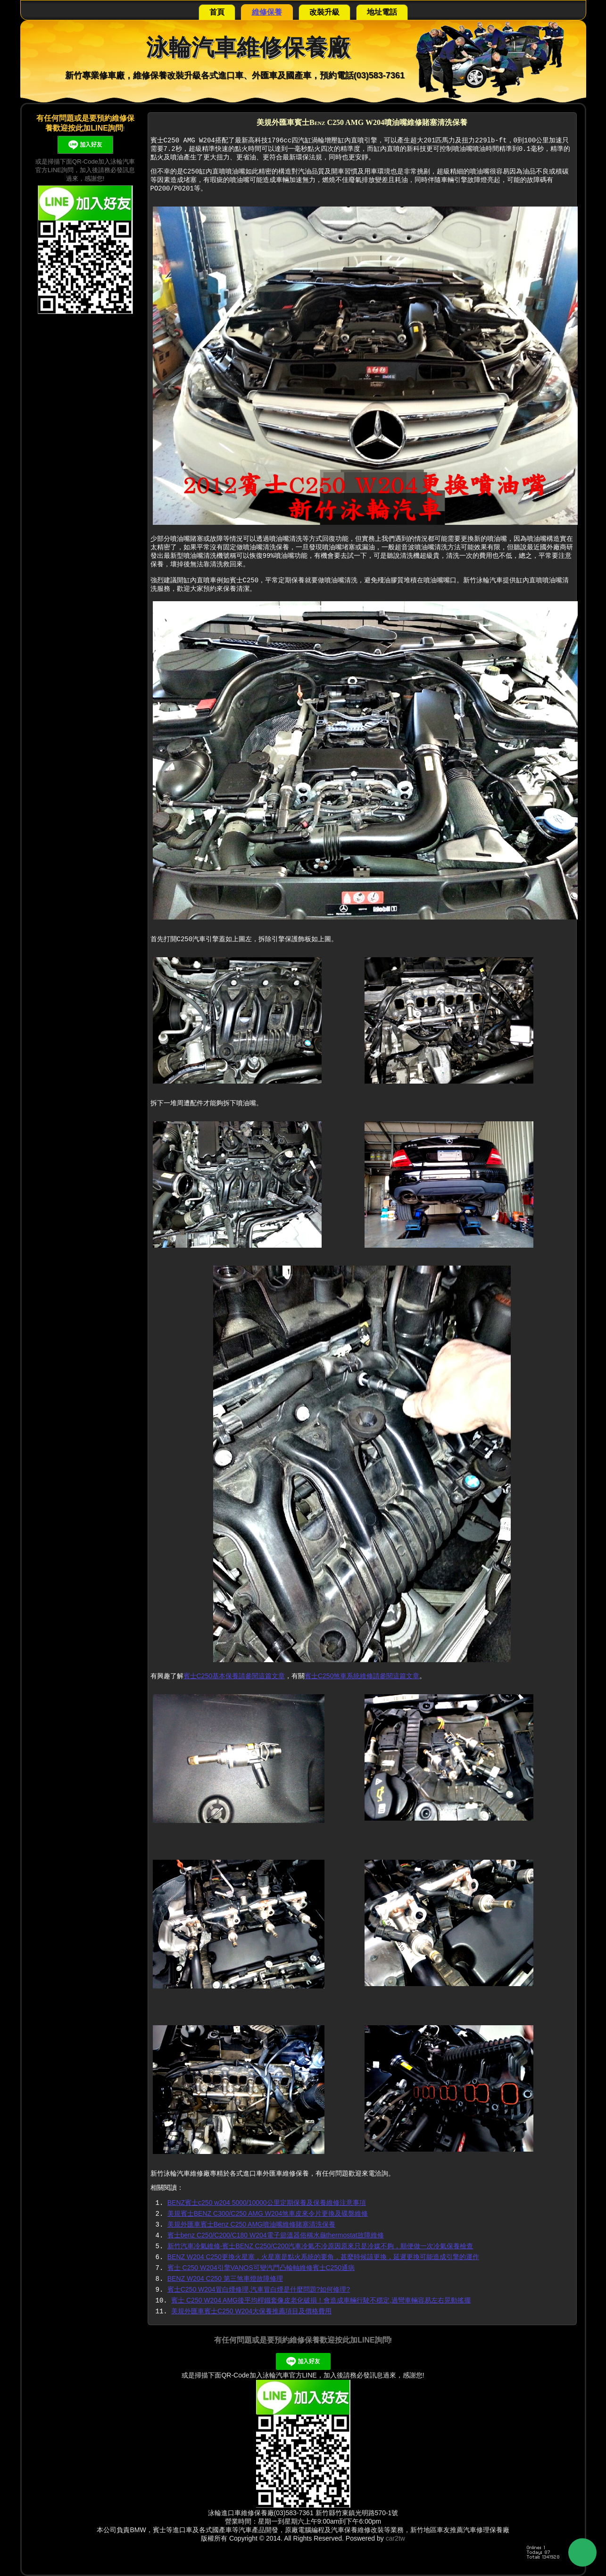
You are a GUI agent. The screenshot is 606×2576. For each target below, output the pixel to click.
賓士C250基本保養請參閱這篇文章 (234, 1676)
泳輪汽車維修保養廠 (248, 47)
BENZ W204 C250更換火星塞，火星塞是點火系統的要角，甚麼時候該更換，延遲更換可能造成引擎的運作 (323, 2257)
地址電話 (382, 12)
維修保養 (267, 12)
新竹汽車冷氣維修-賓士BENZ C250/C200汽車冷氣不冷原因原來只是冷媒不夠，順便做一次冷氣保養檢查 (320, 2246)
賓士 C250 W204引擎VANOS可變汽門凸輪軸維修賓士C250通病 (261, 2267)
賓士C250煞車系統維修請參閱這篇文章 (362, 1676)
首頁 (216, 12)
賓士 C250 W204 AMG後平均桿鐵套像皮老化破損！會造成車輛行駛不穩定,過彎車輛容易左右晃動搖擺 (321, 2300)
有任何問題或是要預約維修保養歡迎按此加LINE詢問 (302, 2340)
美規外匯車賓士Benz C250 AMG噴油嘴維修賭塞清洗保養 (251, 2224)
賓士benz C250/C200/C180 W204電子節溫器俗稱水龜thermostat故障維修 (275, 2235)
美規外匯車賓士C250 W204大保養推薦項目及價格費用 (251, 2311)
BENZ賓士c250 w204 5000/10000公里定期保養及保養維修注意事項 (266, 2202)
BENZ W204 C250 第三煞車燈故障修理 (225, 2278)
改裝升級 (324, 12)
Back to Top (582, 2552)
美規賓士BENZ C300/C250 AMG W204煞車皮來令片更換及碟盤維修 (267, 2213)
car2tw (395, 2538)
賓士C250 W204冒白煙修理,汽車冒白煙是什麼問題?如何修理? (258, 2289)
